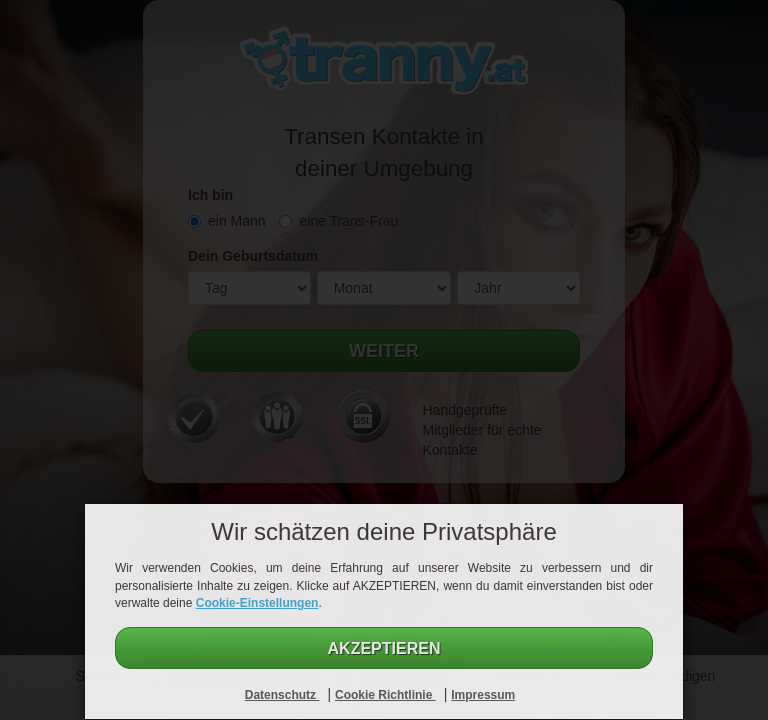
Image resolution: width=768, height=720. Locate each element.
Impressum (483, 695)
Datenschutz (282, 695)
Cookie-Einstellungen (257, 603)
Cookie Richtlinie (385, 695)
